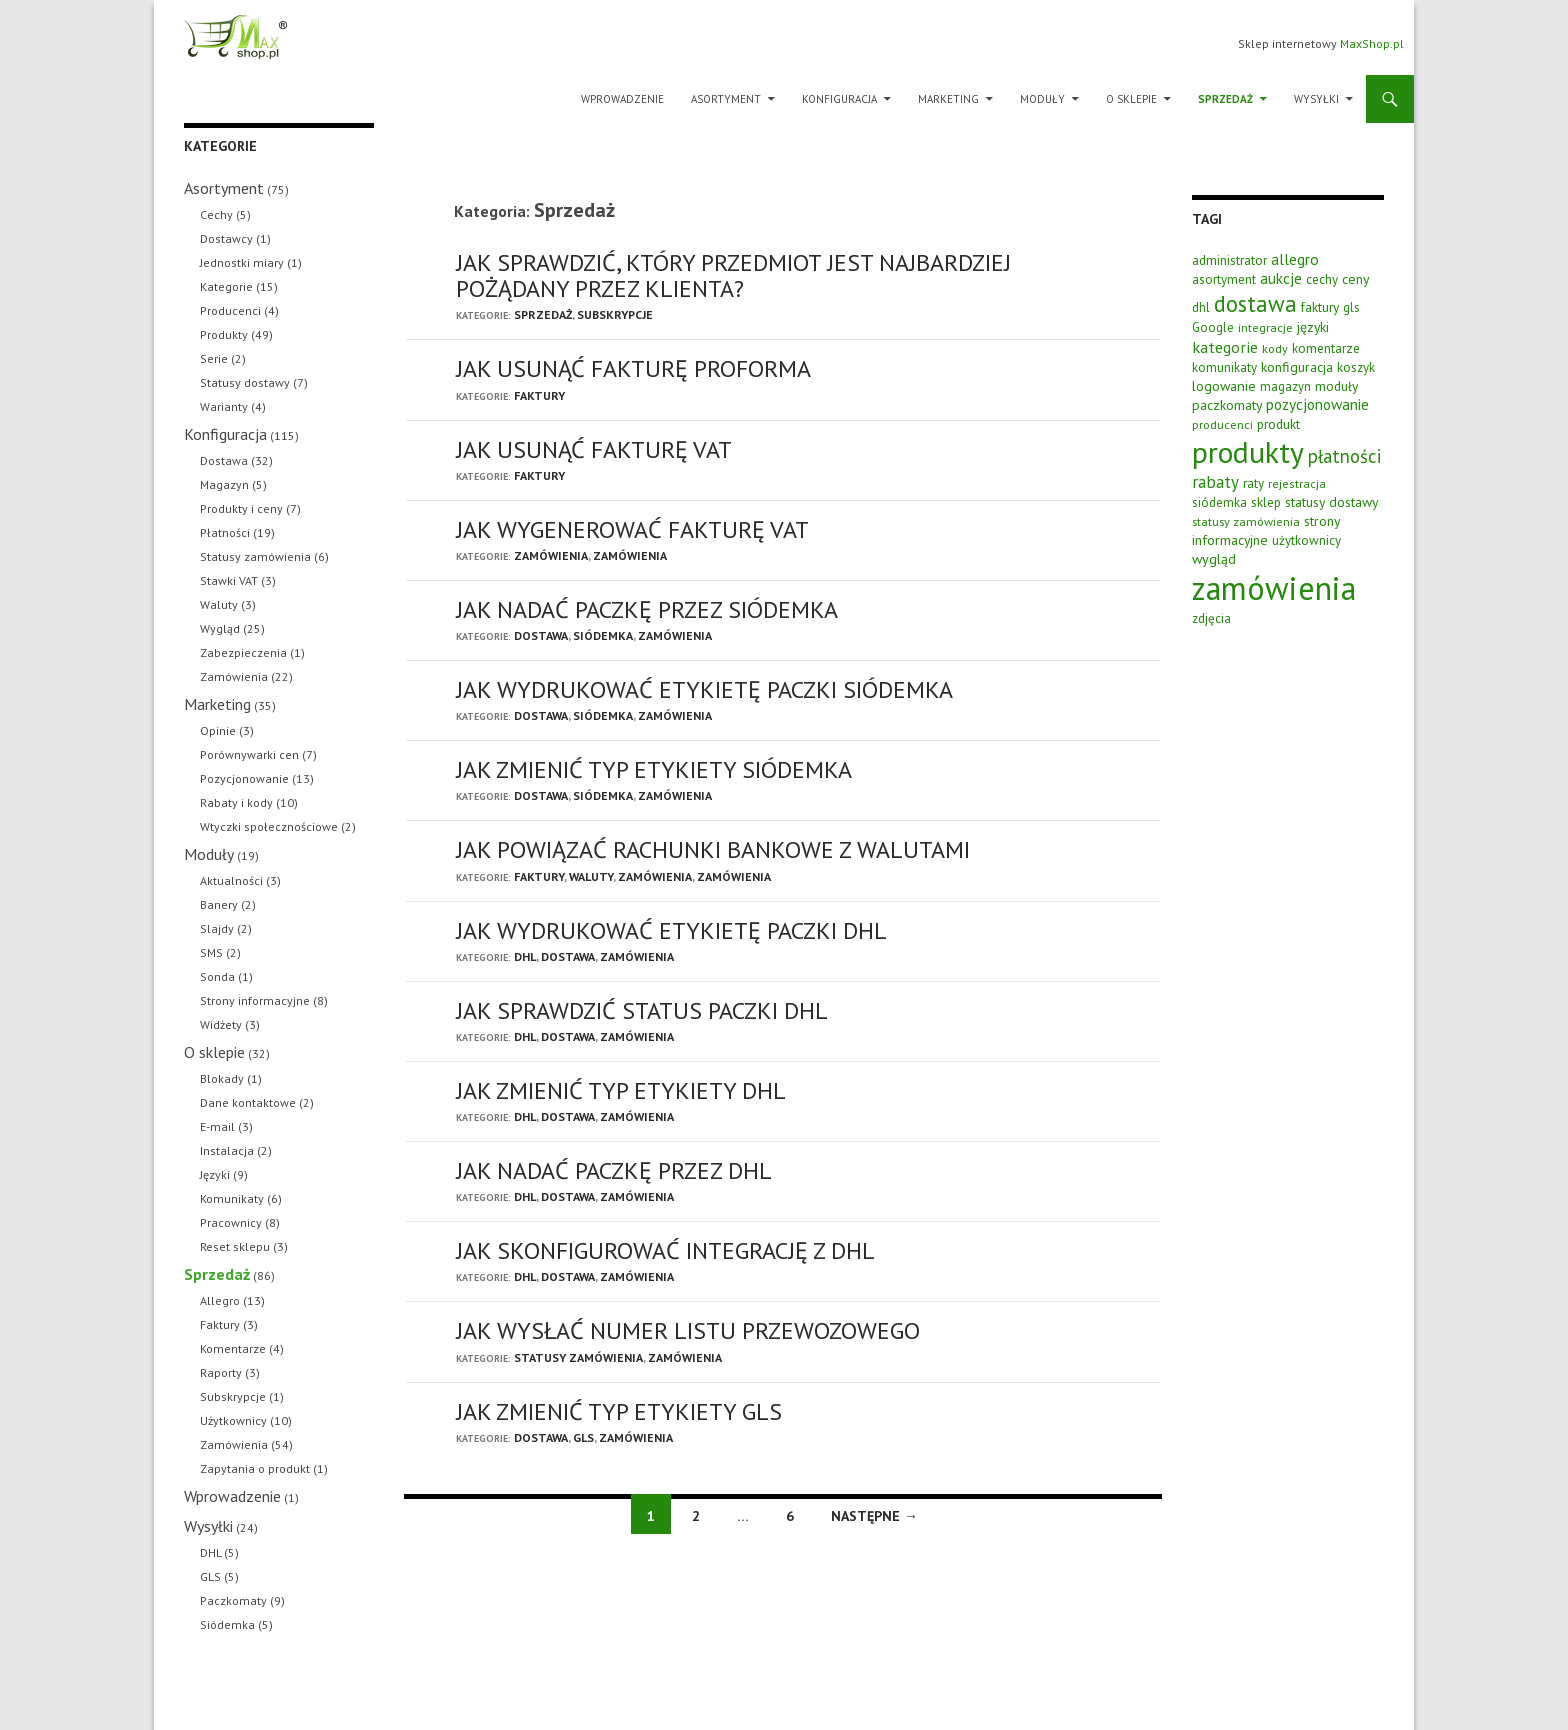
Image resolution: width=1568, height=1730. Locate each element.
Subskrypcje (615, 314)
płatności (1344, 456)
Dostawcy (226, 238)
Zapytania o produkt (255, 1468)
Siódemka (603, 635)
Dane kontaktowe (248, 1102)
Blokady (222, 1078)
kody (1275, 348)
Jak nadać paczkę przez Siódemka (647, 609)
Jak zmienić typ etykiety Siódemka (654, 769)
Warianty (224, 406)
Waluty (591, 876)
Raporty (221, 1372)
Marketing (948, 99)
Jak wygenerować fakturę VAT (632, 529)
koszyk (1356, 367)
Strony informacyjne (255, 1000)
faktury (1320, 307)
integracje (1265, 327)
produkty (1248, 452)
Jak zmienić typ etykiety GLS (619, 1411)
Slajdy (217, 928)
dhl (1201, 307)
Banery (219, 904)
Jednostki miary (242, 262)
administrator (1229, 260)
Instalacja (227, 1150)
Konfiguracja (839, 99)
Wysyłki (1316, 99)
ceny (1355, 279)
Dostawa (541, 635)
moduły (1336, 386)
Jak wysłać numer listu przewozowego (688, 1330)
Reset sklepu (235, 1246)
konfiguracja (1297, 367)
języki (1313, 327)
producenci (1222, 424)
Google (1213, 327)
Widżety (221, 1024)
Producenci (230, 310)
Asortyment (726, 99)
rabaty (1215, 482)
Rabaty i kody (236, 802)
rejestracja (1297, 483)
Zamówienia (551, 555)
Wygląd (220, 628)
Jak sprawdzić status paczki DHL (642, 1010)
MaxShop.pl (1372, 43)
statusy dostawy (1331, 502)
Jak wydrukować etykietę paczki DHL (671, 930)
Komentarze (233, 1348)
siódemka (1219, 502)
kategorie (1225, 347)
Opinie (218, 730)
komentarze (1326, 348)
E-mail (217, 1126)
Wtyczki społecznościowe (269, 826)
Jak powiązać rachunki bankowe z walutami (713, 849)
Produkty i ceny (241, 508)
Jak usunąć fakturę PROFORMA (633, 368)
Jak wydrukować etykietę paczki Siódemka (704, 689)
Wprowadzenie (622, 99)
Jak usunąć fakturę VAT (594, 449)
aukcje (1281, 278)
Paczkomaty (233, 1600)
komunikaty (1224, 367)
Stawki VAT (229, 580)
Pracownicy (231, 1222)
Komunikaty (232, 1198)
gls (1351, 307)
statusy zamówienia (1246, 521)
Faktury (539, 395)
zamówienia (1274, 588)
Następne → (874, 1516)
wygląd (1214, 558)
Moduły (1042, 99)
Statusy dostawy (245, 382)
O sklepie (1131, 99)
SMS (211, 952)
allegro (1295, 259)
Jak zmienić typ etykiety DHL (621, 1090)
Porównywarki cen (249, 754)
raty (1253, 483)
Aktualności (231, 880)
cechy (1322, 279)
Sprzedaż (1225, 99)
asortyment (1224, 279)
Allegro (220, 1300)
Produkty (224, 334)
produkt (1278, 424)
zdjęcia (1211, 618)
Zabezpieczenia (243, 652)
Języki (215, 1174)
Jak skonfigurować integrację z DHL (665, 1250)
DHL (525, 956)
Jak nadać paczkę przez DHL (614, 1170)
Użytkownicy (233, 1420)
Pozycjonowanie (244, 778)
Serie (214, 358)
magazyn (1285, 386)
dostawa (1255, 303)
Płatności (225, 532)
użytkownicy (1306, 540)
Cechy (216, 214)
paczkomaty (1227, 405)
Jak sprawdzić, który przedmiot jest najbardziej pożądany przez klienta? (733, 275)
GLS (583, 1437)
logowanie (1224, 385)
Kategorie (226, 286)
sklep (1266, 502)
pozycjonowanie (1317, 404)
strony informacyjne (1266, 530)
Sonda (217, 976)
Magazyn (224, 484)
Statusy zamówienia (578, 1357)
